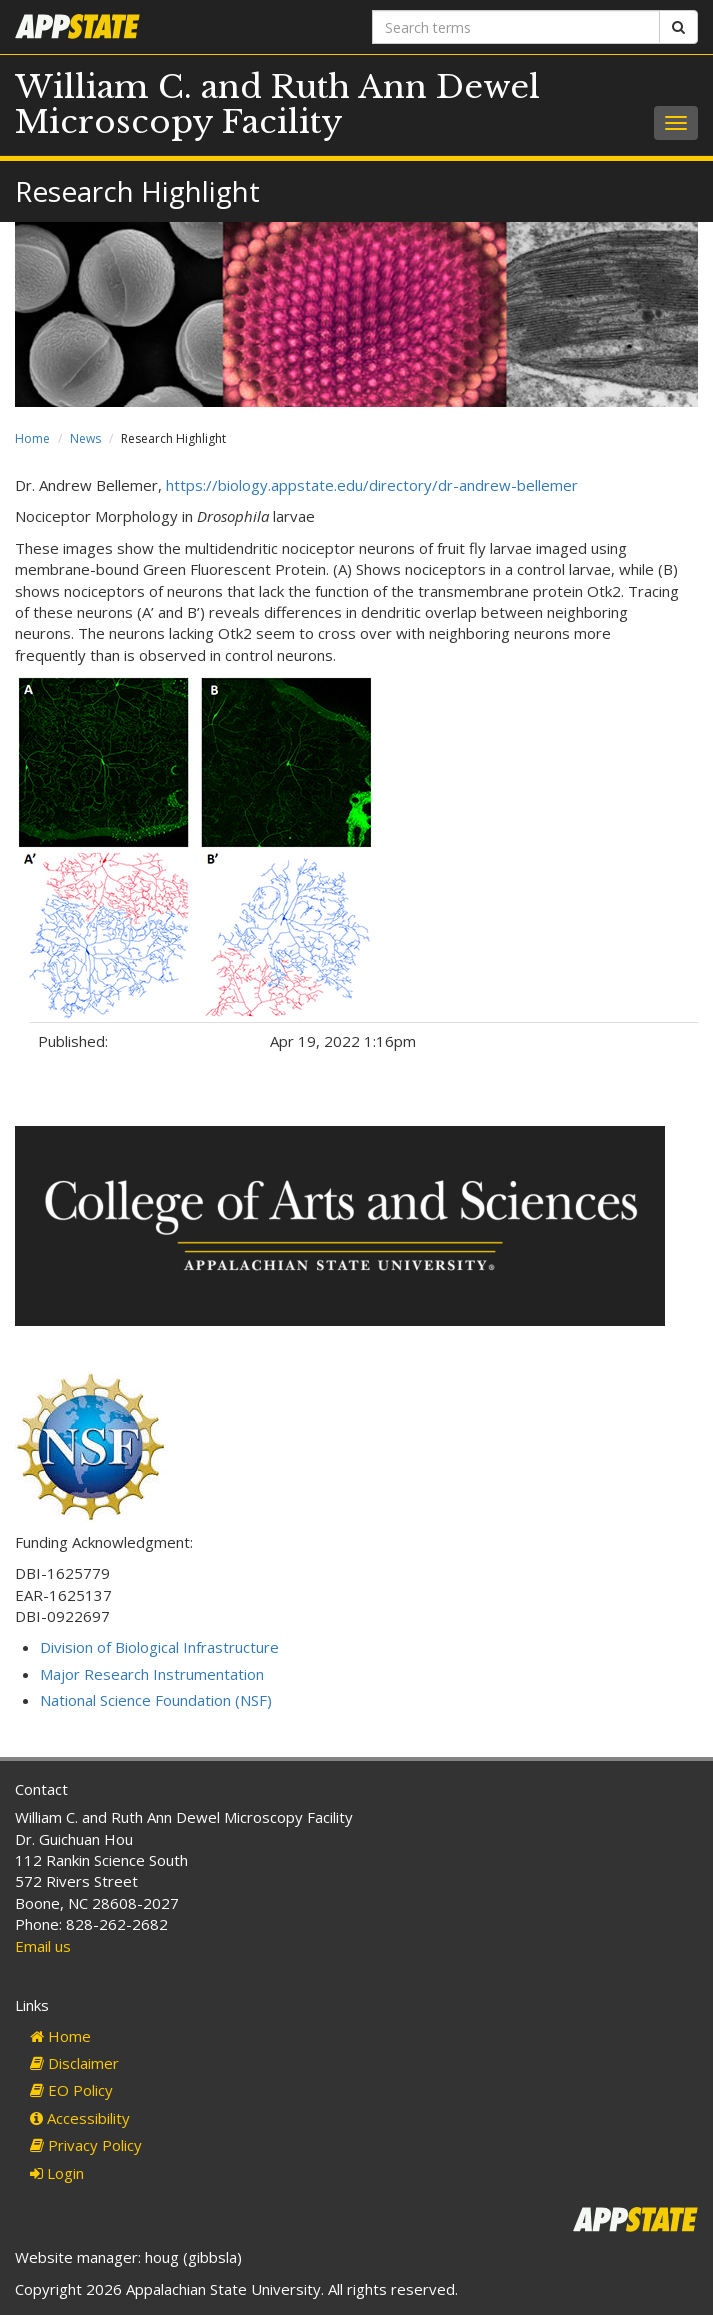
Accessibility (80, 2118)
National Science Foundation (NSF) (156, 1700)
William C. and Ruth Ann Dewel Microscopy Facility (277, 104)
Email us (43, 1946)
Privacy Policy (86, 2145)
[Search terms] (516, 27)
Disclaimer (74, 2063)
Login (57, 2173)
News (85, 438)
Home (32, 438)
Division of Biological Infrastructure (159, 1647)
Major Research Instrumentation (152, 1674)
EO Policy (71, 2090)
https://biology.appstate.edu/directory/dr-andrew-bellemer (372, 485)
